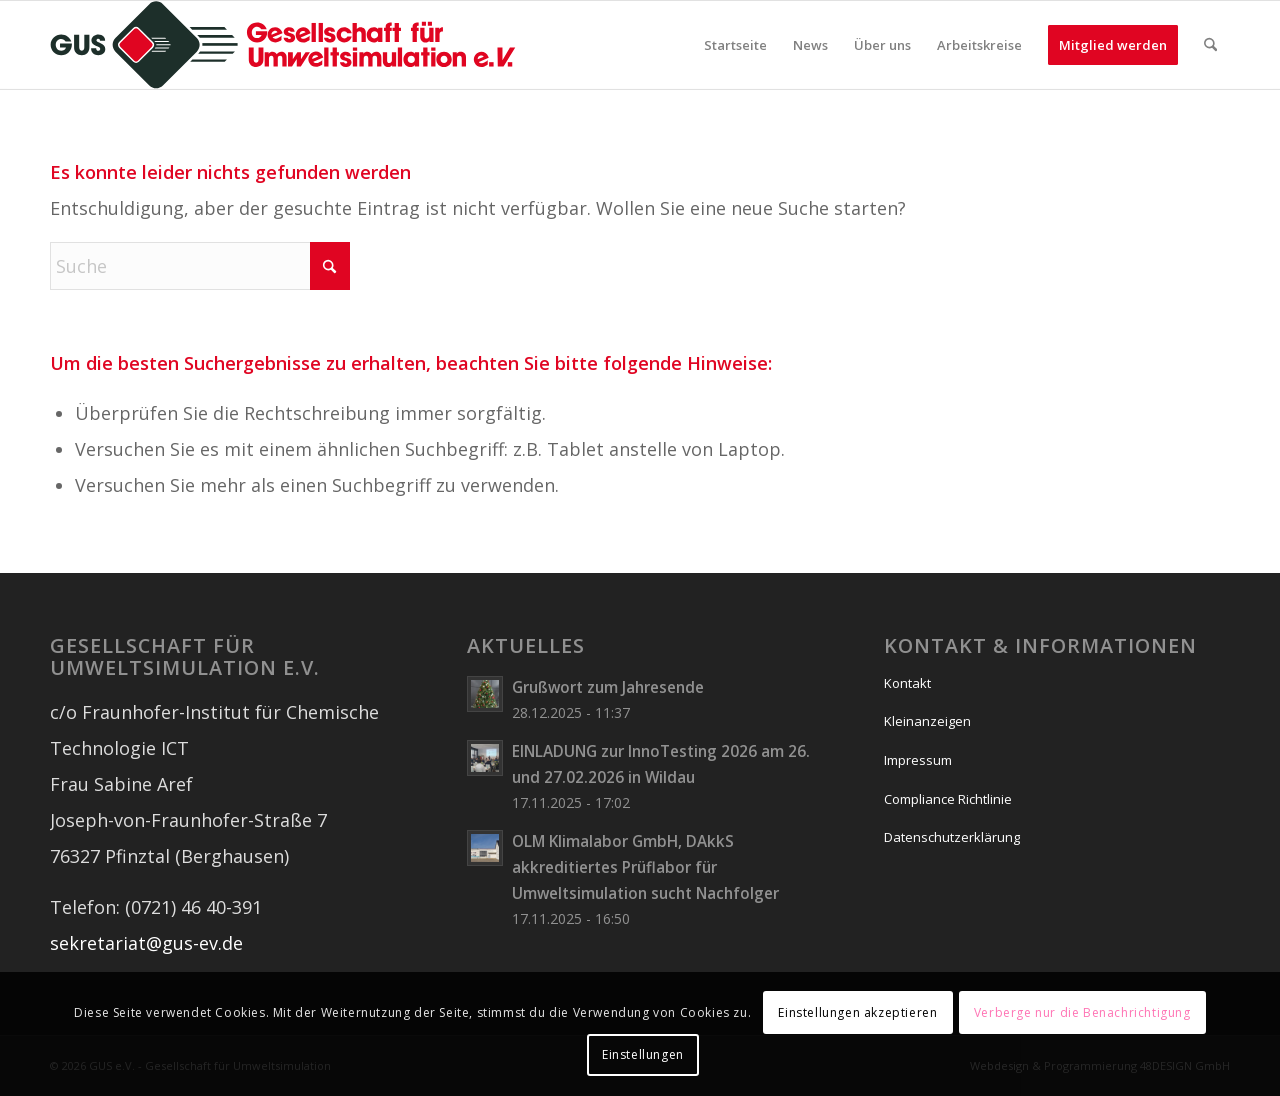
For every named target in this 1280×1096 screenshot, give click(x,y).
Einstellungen (643, 1054)
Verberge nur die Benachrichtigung (1082, 1012)
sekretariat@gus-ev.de (146, 943)
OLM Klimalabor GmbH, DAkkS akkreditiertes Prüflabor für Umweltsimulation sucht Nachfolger (645, 867)
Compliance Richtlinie (948, 799)
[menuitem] (735, 45)
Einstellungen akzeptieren (857, 1012)
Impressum (918, 760)
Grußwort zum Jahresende (608, 687)
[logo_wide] (283, 45)
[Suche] (1210, 45)
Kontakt (907, 683)
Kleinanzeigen (927, 721)
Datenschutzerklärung (952, 837)
